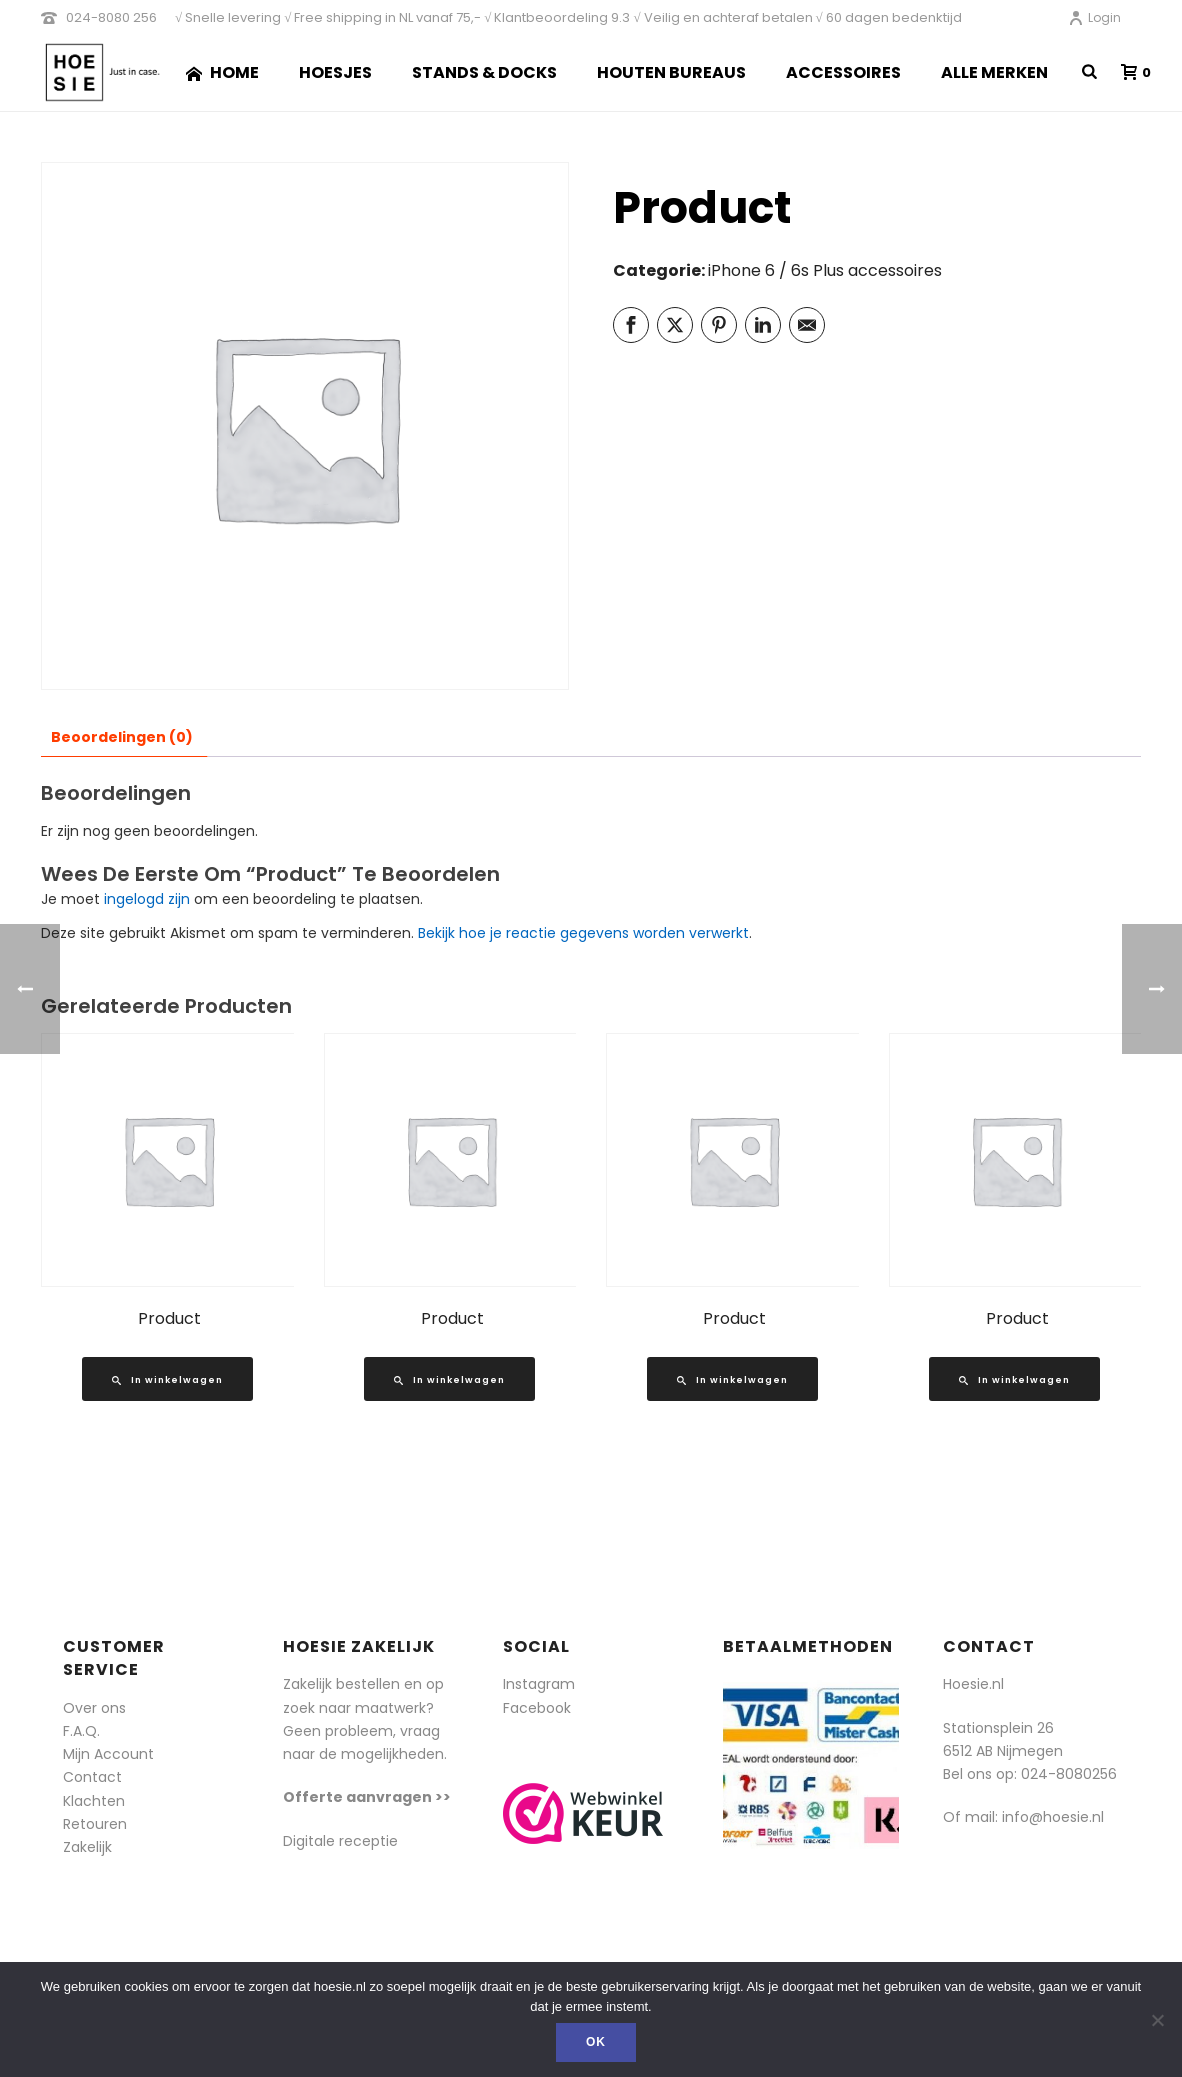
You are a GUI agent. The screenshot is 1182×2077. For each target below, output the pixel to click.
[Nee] (1157, 2020)
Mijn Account (108, 1754)
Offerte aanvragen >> (367, 1797)
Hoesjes (335, 72)
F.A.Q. (81, 1731)
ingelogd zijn (147, 899)
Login (1094, 17)
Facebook (537, 1708)
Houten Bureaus (671, 72)
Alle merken (994, 72)
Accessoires (843, 72)
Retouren (95, 1824)
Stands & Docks (484, 72)
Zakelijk (87, 1847)
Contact (92, 1777)
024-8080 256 (111, 17)
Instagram (539, 1684)
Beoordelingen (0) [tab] (122, 737)
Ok (596, 2042)
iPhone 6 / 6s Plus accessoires (825, 270)
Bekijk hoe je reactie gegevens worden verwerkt (583, 933)
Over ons (94, 1708)
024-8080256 (1069, 1774)
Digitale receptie (340, 1841)
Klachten (94, 1801)
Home (222, 72)
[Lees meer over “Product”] (167, 1379)
